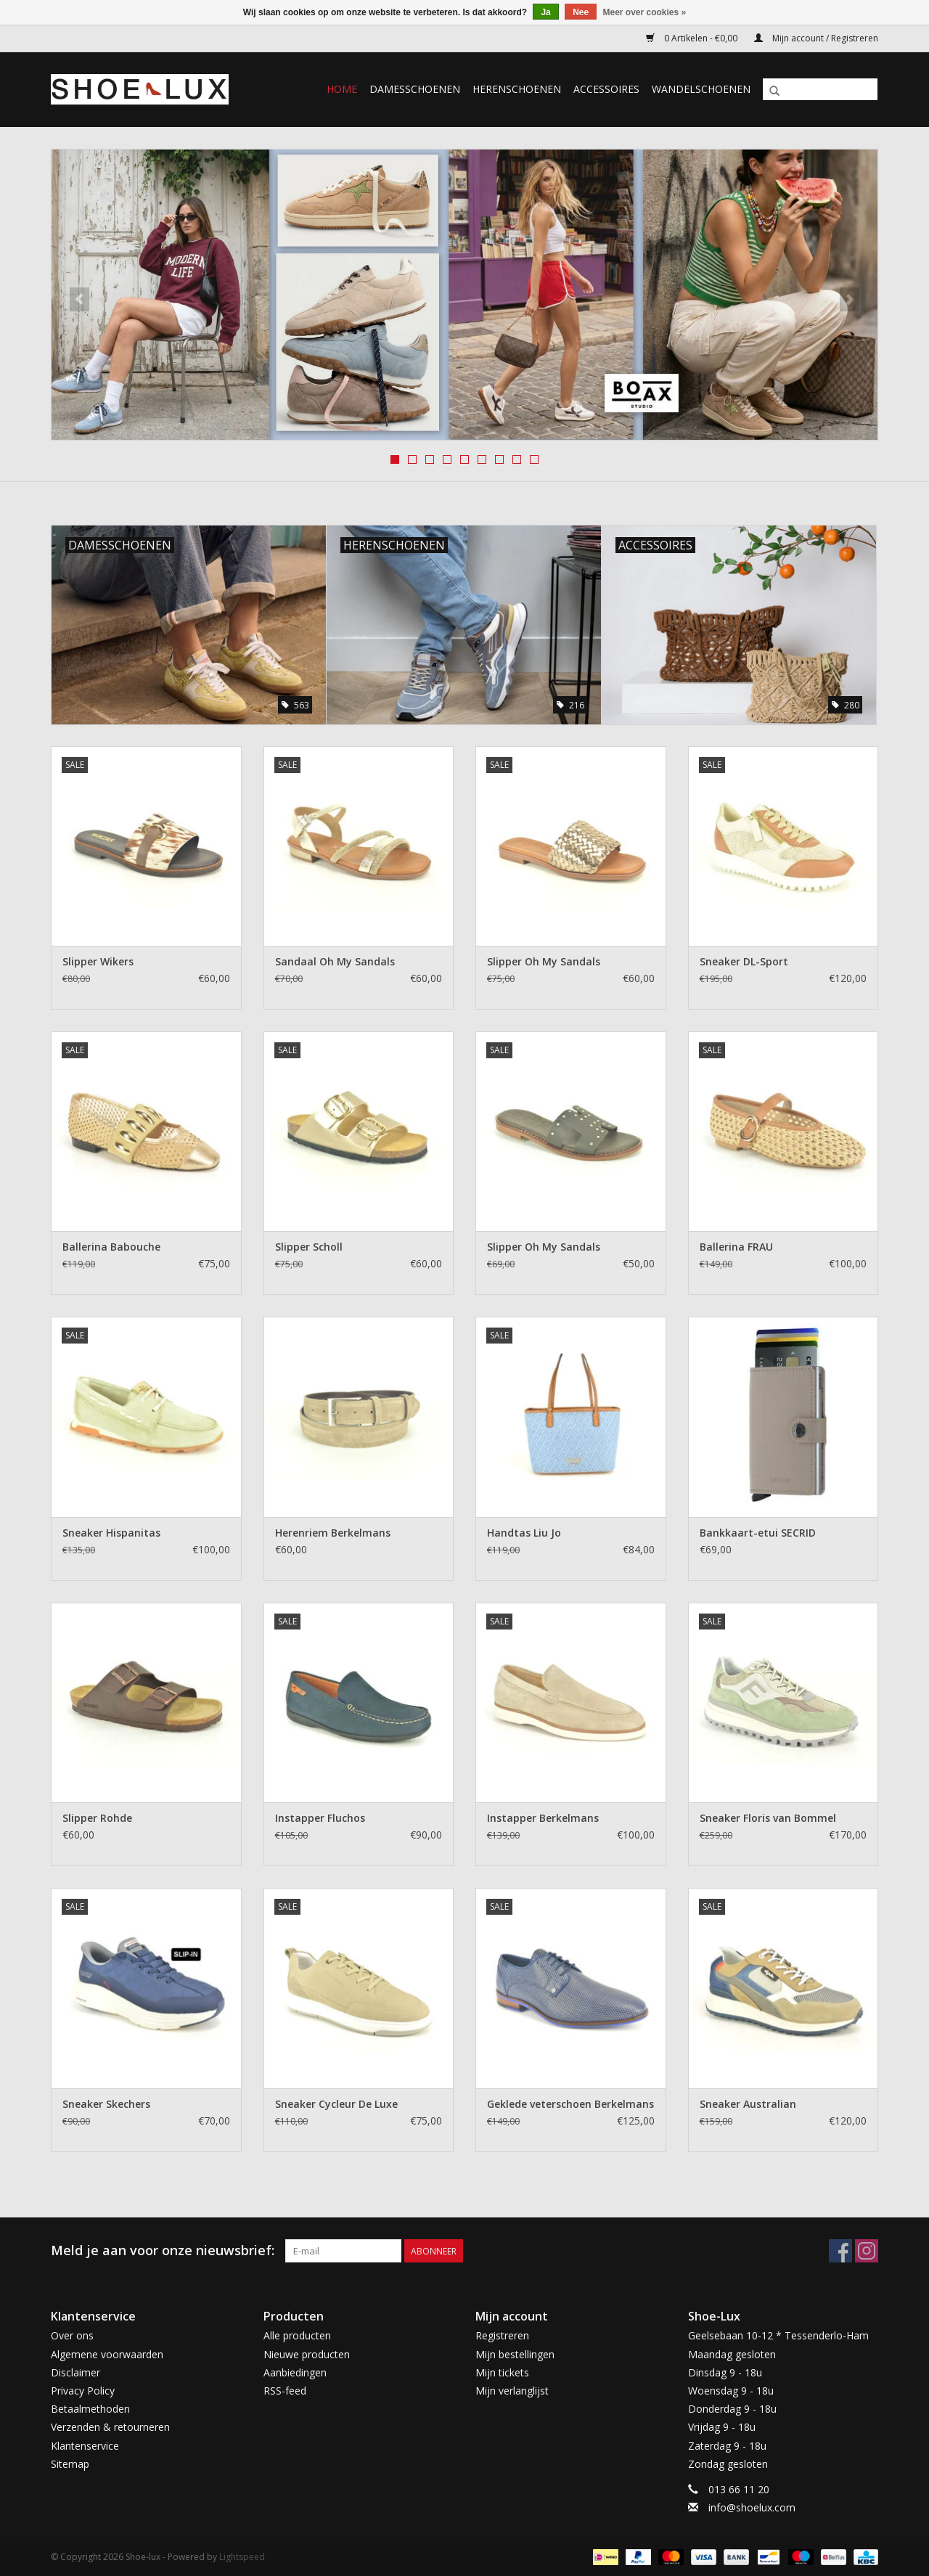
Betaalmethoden (90, 2409)
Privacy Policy (83, 2390)
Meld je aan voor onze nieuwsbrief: (162, 2250)
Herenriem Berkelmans (332, 1533)
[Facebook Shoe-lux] (840, 2250)
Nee (581, 12)
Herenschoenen (516, 89)
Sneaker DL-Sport (744, 961)
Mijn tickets (502, 2372)
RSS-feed (284, 2390)
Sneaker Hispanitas (111, 1533)
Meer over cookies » (645, 12)
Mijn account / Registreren (816, 38)
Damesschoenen (414, 89)
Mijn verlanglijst (512, 2390)
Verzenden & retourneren (110, 2427)
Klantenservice (85, 2446)
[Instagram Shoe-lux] (866, 2250)
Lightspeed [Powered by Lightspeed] (242, 2557)
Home (342, 89)
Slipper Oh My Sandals (543, 961)
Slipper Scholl (309, 1247)
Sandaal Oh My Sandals (335, 961)
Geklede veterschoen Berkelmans (570, 2104)
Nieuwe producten (306, 2354)
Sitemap (70, 2464)
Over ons (72, 2335)
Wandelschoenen (701, 89)
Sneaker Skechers (106, 2104)
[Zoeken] (820, 89)
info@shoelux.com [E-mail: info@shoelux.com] (751, 2507)
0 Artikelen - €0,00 (693, 38)
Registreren (502, 2335)
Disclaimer (75, 2372)
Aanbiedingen (295, 2372)
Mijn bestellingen (514, 2354)
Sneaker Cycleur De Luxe (336, 2104)
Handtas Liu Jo (524, 1533)
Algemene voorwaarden (107, 2354)
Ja (545, 12)
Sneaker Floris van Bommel (768, 1818)
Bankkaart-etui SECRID (758, 1533)
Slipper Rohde (97, 1818)
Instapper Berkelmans (543, 1818)
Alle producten (297, 2335)
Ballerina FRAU (736, 1247)
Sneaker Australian (748, 2104)
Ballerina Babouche (111, 1247)
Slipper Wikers (98, 961)
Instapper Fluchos (320, 1818)
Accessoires (606, 89)
